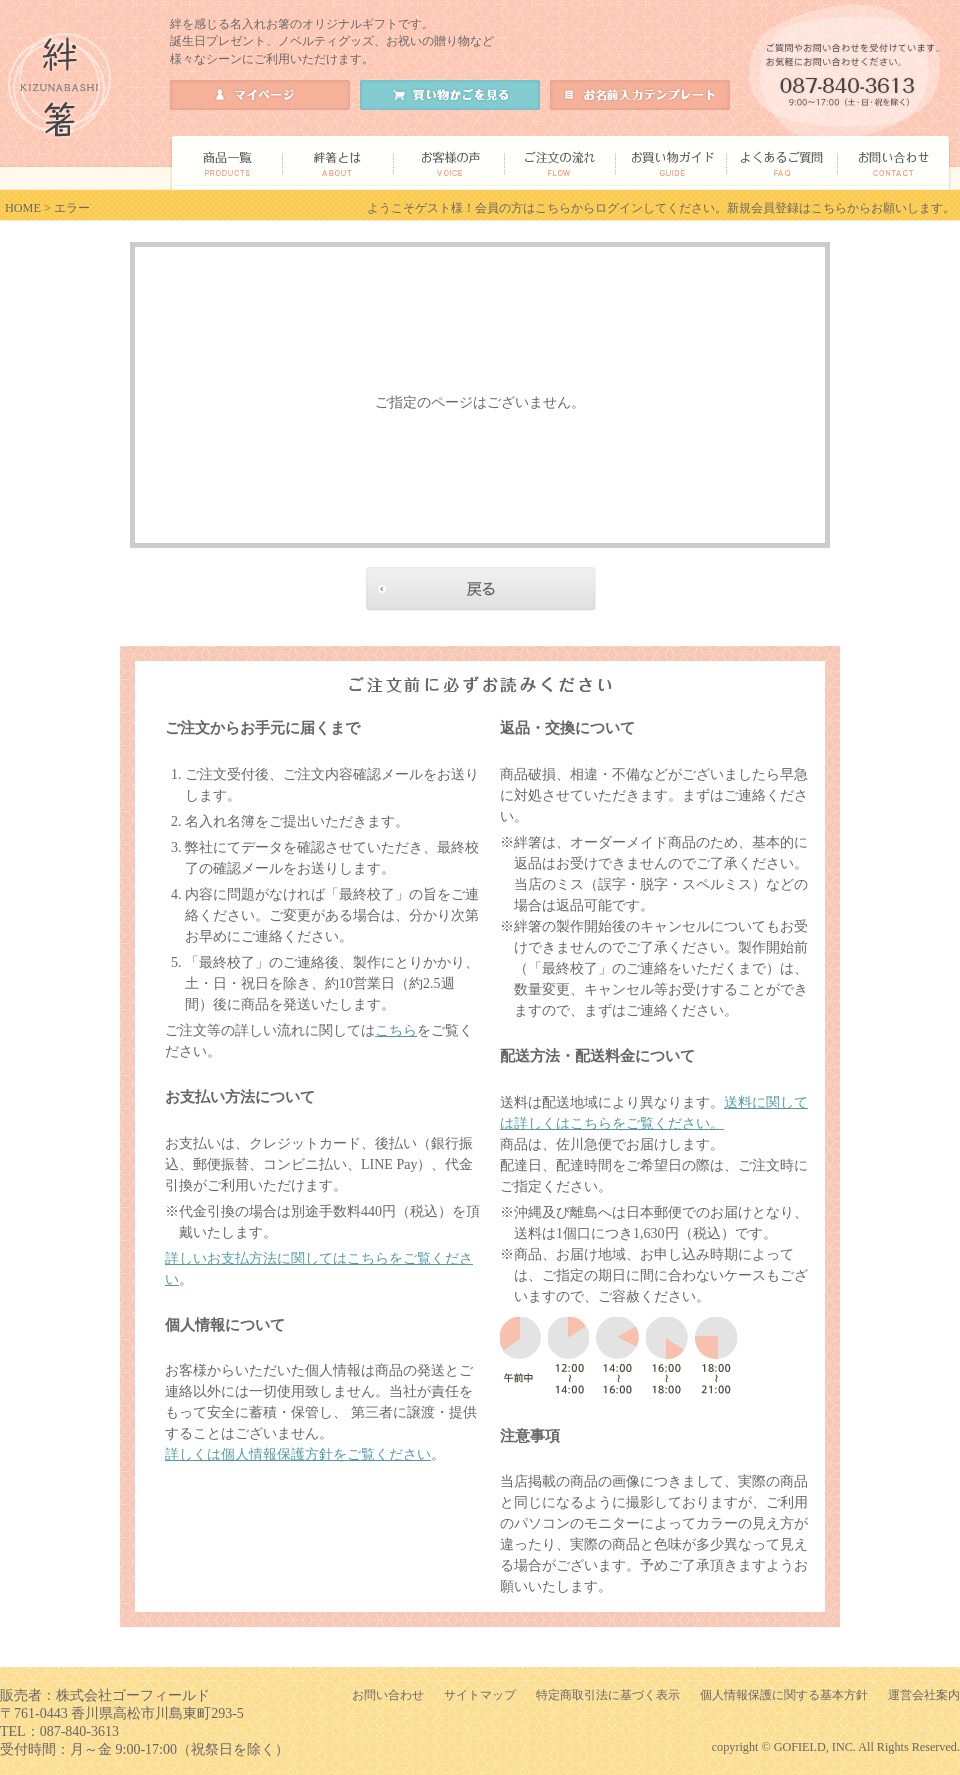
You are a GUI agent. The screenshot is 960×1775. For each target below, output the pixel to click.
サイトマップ (480, 1695)
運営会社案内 (924, 1695)
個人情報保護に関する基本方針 (784, 1695)
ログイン (619, 208)
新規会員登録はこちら (787, 208)
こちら (396, 1030)
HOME (23, 208)
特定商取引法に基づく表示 (608, 1695)
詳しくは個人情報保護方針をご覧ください (298, 1454)
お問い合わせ (388, 1695)
